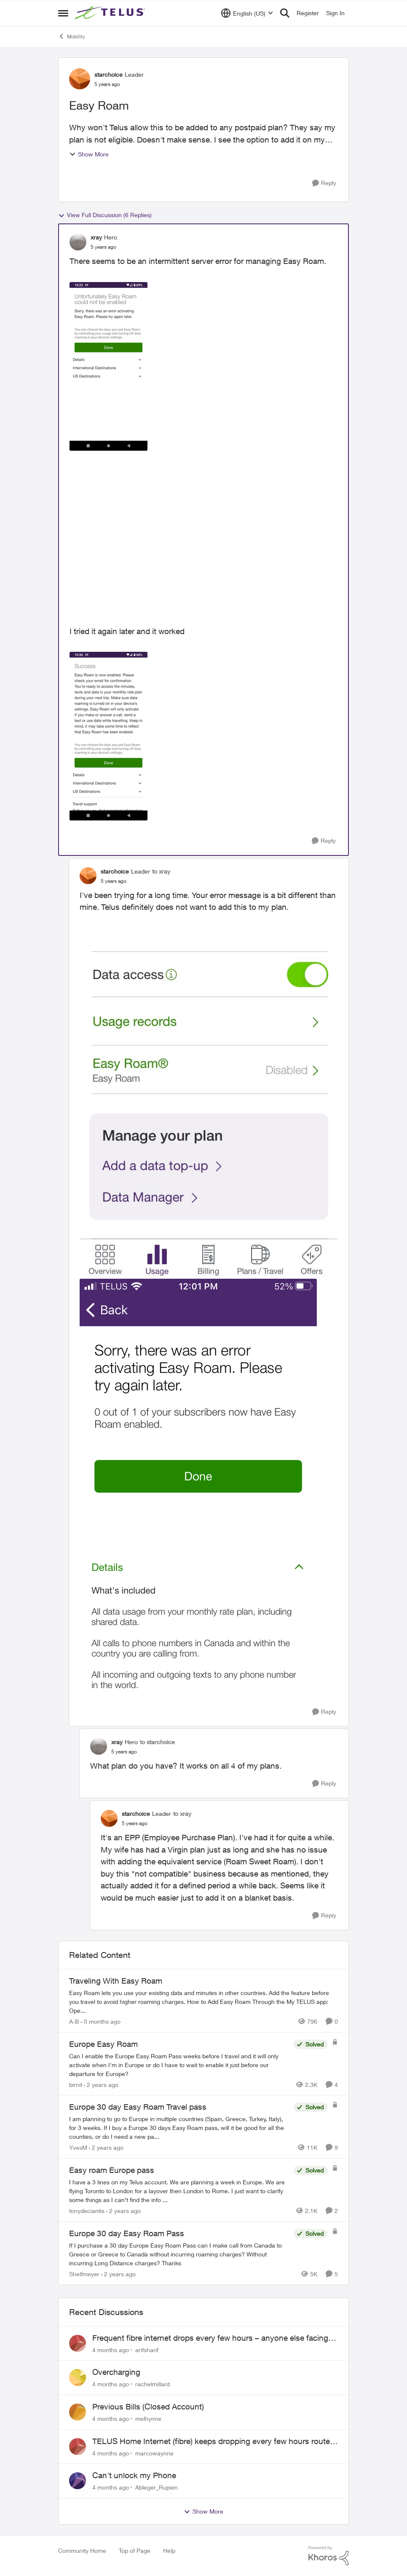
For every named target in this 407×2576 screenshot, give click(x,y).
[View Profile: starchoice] (79, 78)
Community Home (82, 2550)
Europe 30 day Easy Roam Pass (126, 2233)
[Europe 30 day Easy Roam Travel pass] (179, 2127)
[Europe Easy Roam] (179, 2064)
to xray (161, 871)
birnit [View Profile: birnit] (75, 2084)
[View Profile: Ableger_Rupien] (77, 2480)
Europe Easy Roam (103, 2044)
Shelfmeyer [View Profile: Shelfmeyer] (84, 2274)
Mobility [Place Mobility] (71, 36)
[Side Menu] (63, 13)
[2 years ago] (101, 2084)
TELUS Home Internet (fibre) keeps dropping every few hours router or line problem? (212, 2441)
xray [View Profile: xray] (96, 237)
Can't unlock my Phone (134, 2475)
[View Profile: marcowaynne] (77, 2446)
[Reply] (324, 183)
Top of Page (134, 2550)
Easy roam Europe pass (111, 2170)
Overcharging (116, 2372)
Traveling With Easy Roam (115, 1980)
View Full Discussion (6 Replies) (105, 215)
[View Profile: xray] (78, 242)
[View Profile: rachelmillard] (77, 2377)
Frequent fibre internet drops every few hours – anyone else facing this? (210, 2338)
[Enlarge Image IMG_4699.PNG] (198, 1489)
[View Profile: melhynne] (77, 2412)
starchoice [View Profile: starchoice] (108, 74)
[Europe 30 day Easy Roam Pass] (179, 2254)
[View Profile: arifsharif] (77, 2343)
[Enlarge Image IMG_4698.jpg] (209, 1114)
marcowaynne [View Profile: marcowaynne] (154, 2452)
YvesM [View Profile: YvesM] (78, 2147)
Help (169, 2550)
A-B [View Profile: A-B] (74, 2021)
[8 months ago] (100, 2021)
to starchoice (157, 1741)
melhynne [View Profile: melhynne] (148, 2418)
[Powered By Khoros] (328, 2555)
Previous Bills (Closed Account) (148, 2406)
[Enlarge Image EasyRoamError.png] (108, 366)
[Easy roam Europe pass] (179, 2191)
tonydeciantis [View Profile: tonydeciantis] (86, 2210)
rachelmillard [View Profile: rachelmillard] (152, 2384)
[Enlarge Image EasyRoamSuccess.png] (108, 736)
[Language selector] (247, 13)
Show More (89, 154)
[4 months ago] (110, 2349)
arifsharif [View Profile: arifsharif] (146, 2349)
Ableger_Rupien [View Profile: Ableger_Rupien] (156, 2487)
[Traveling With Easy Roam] (203, 2001)
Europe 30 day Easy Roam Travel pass (137, 2106)
